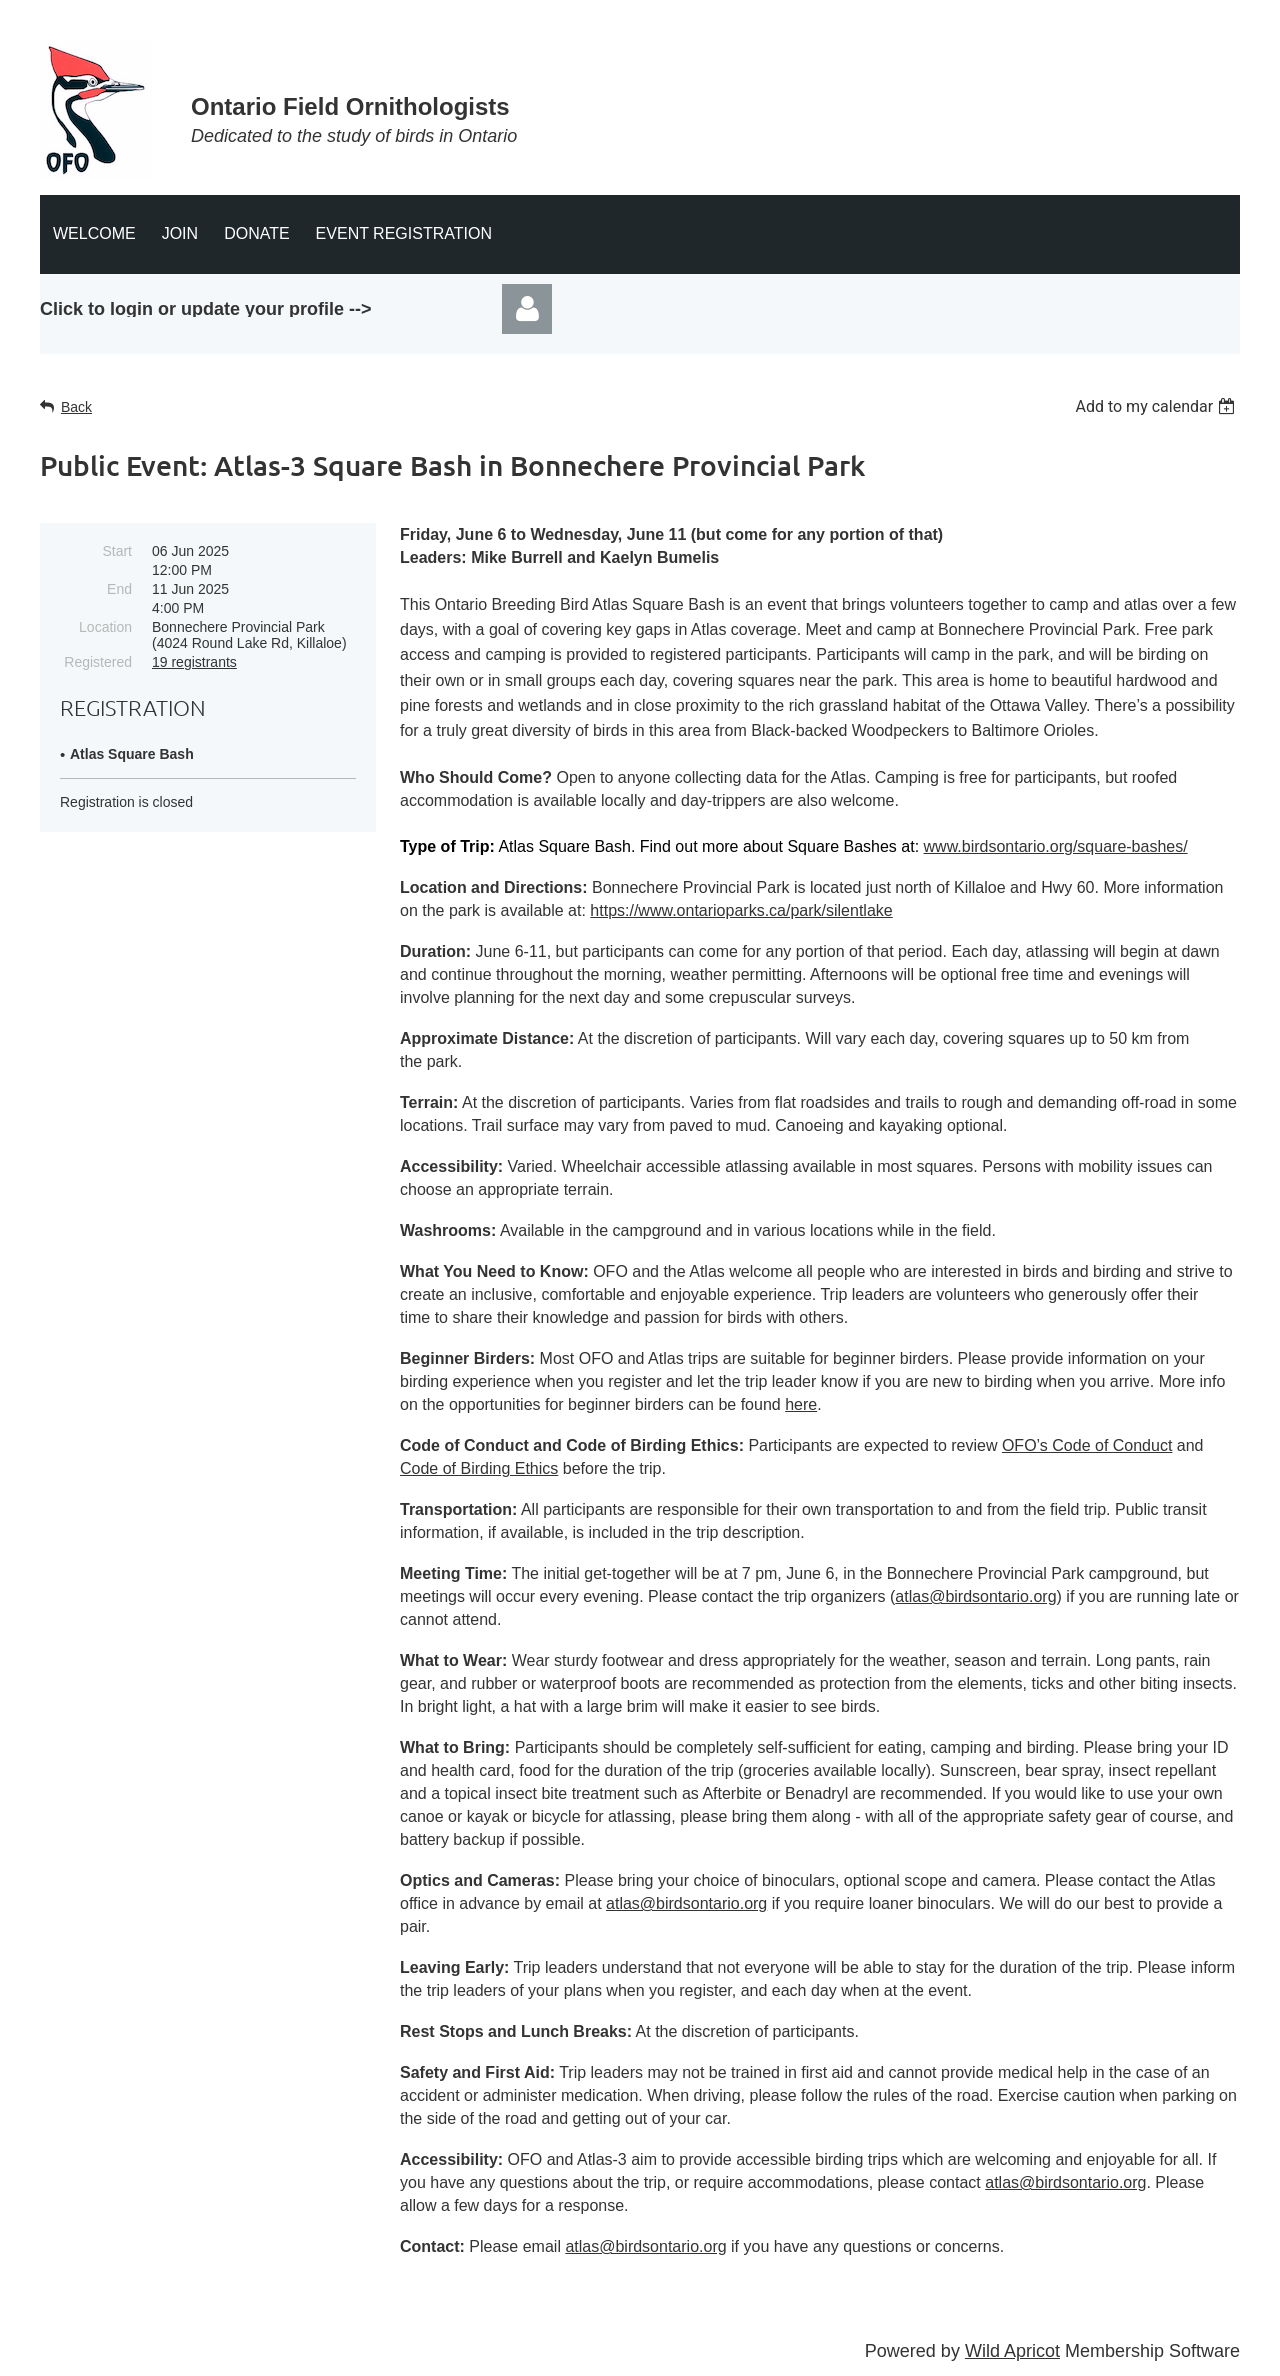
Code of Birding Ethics (479, 1468)
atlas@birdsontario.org (975, 1596)
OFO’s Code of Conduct (1087, 1445)
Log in (527, 309)
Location (105, 627)
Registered (98, 662)
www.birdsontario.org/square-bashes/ (1056, 846)
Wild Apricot (1012, 2351)
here (801, 1404)
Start (117, 551)
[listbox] (1157, 406)
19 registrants (194, 662)
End (119, 589)
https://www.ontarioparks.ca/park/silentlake (741, 910)
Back (76, 407)
